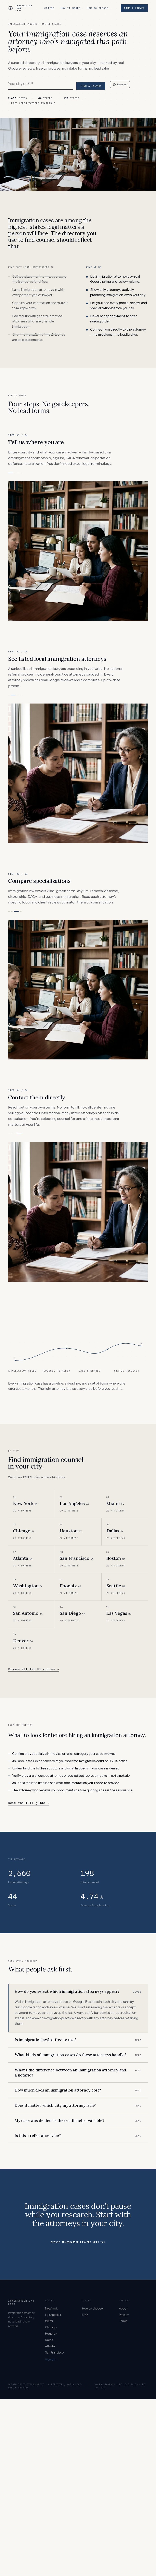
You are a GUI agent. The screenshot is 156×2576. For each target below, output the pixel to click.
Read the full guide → (28, 1796)
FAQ (85, 2308)
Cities (49, 8)
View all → (51, 2353)
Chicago (51, 2320)
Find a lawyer (134, 8)
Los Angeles (53, 2308)
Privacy (124, 2308)
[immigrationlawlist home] (20, 8)
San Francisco (54, 2346)
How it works (70, 8)
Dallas (49, 2333)
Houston (51, 2327)
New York (51, 2302)
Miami (49, 2314)
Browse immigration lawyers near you (78, 2239)
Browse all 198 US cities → (33, 1663)
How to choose (97, 8)
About (123, 2302)
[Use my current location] (120, 84)
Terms (123, 2314)
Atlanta (50, 2339)
